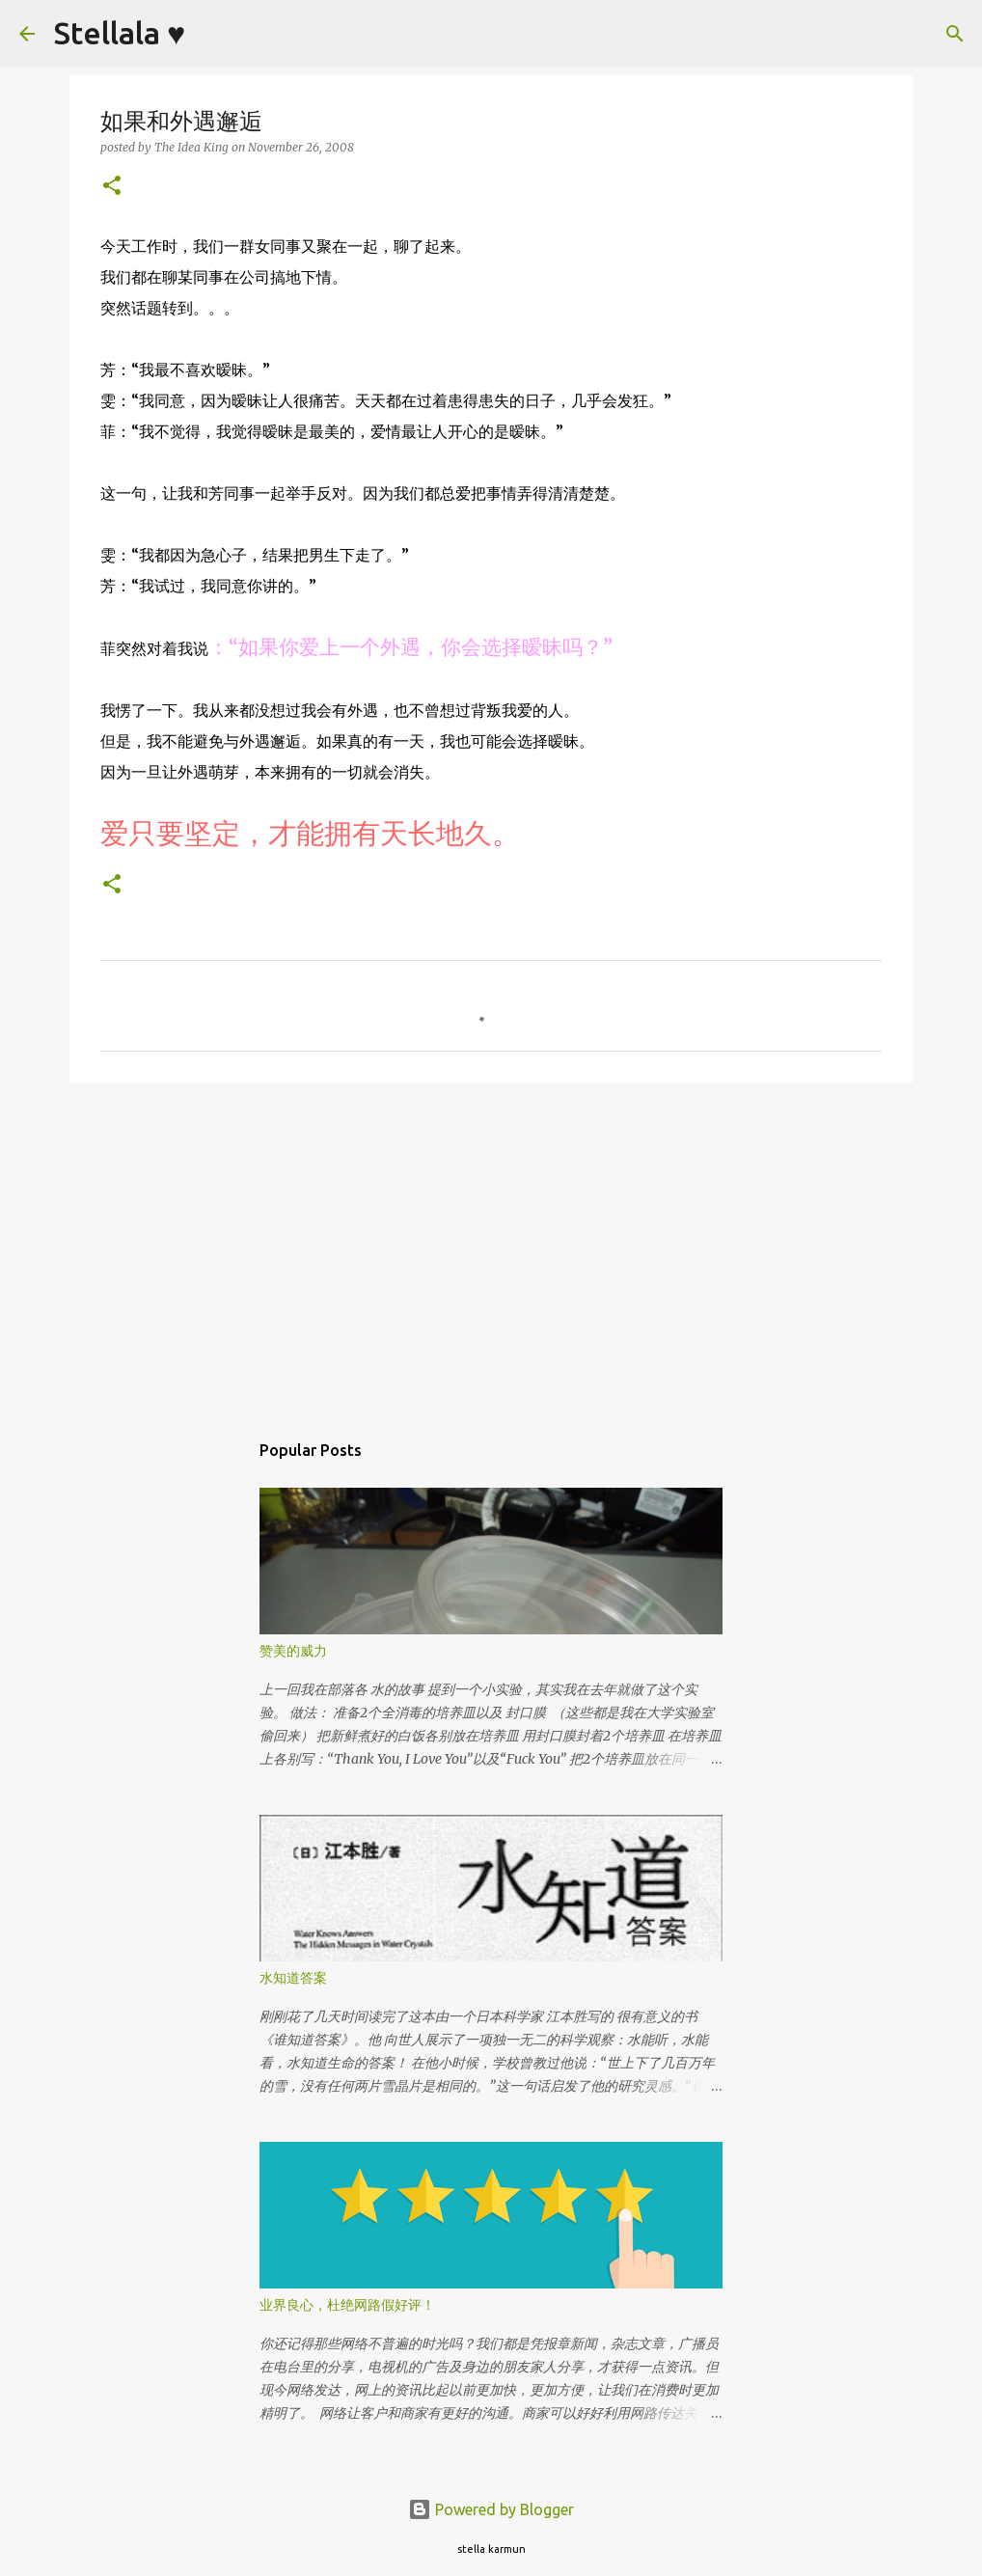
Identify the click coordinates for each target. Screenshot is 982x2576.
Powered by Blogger (491, 2509)
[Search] (212, 34)
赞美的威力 (293, 1650)
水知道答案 (293, 1978)
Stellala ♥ (119, 32)
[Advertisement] (491, 1246)
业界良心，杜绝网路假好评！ (347, 2305)
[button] (111, 187)
